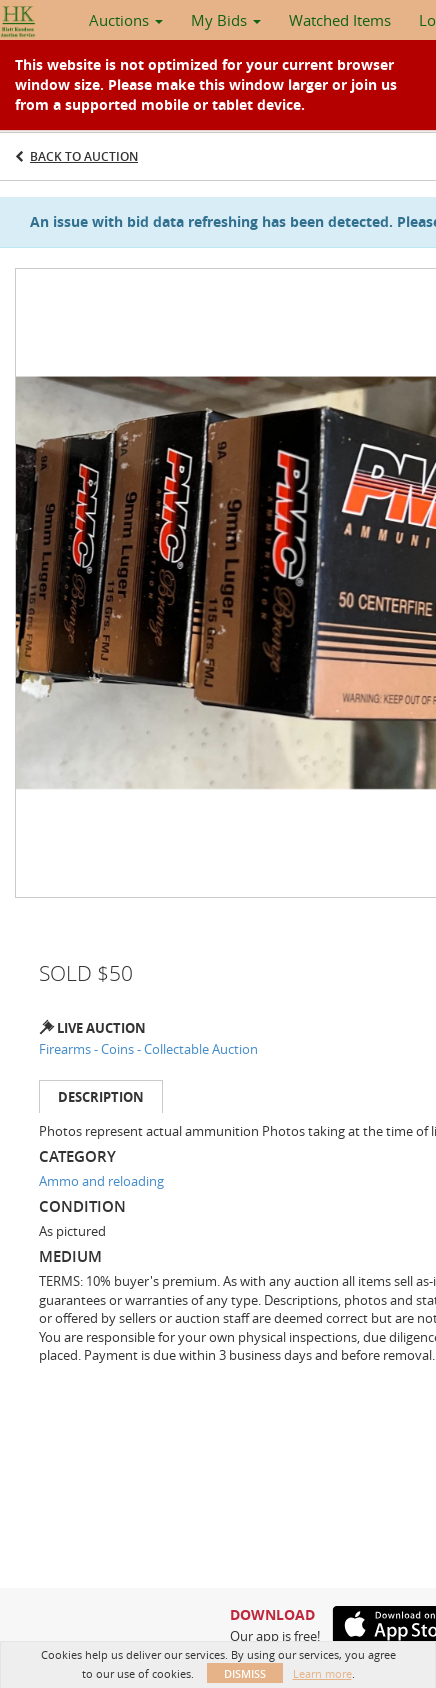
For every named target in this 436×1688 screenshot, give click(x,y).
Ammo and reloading (101, 1181)
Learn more (322, 1673)
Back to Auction (84, 156)
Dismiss (245, 1673)
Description (101, 1097)
